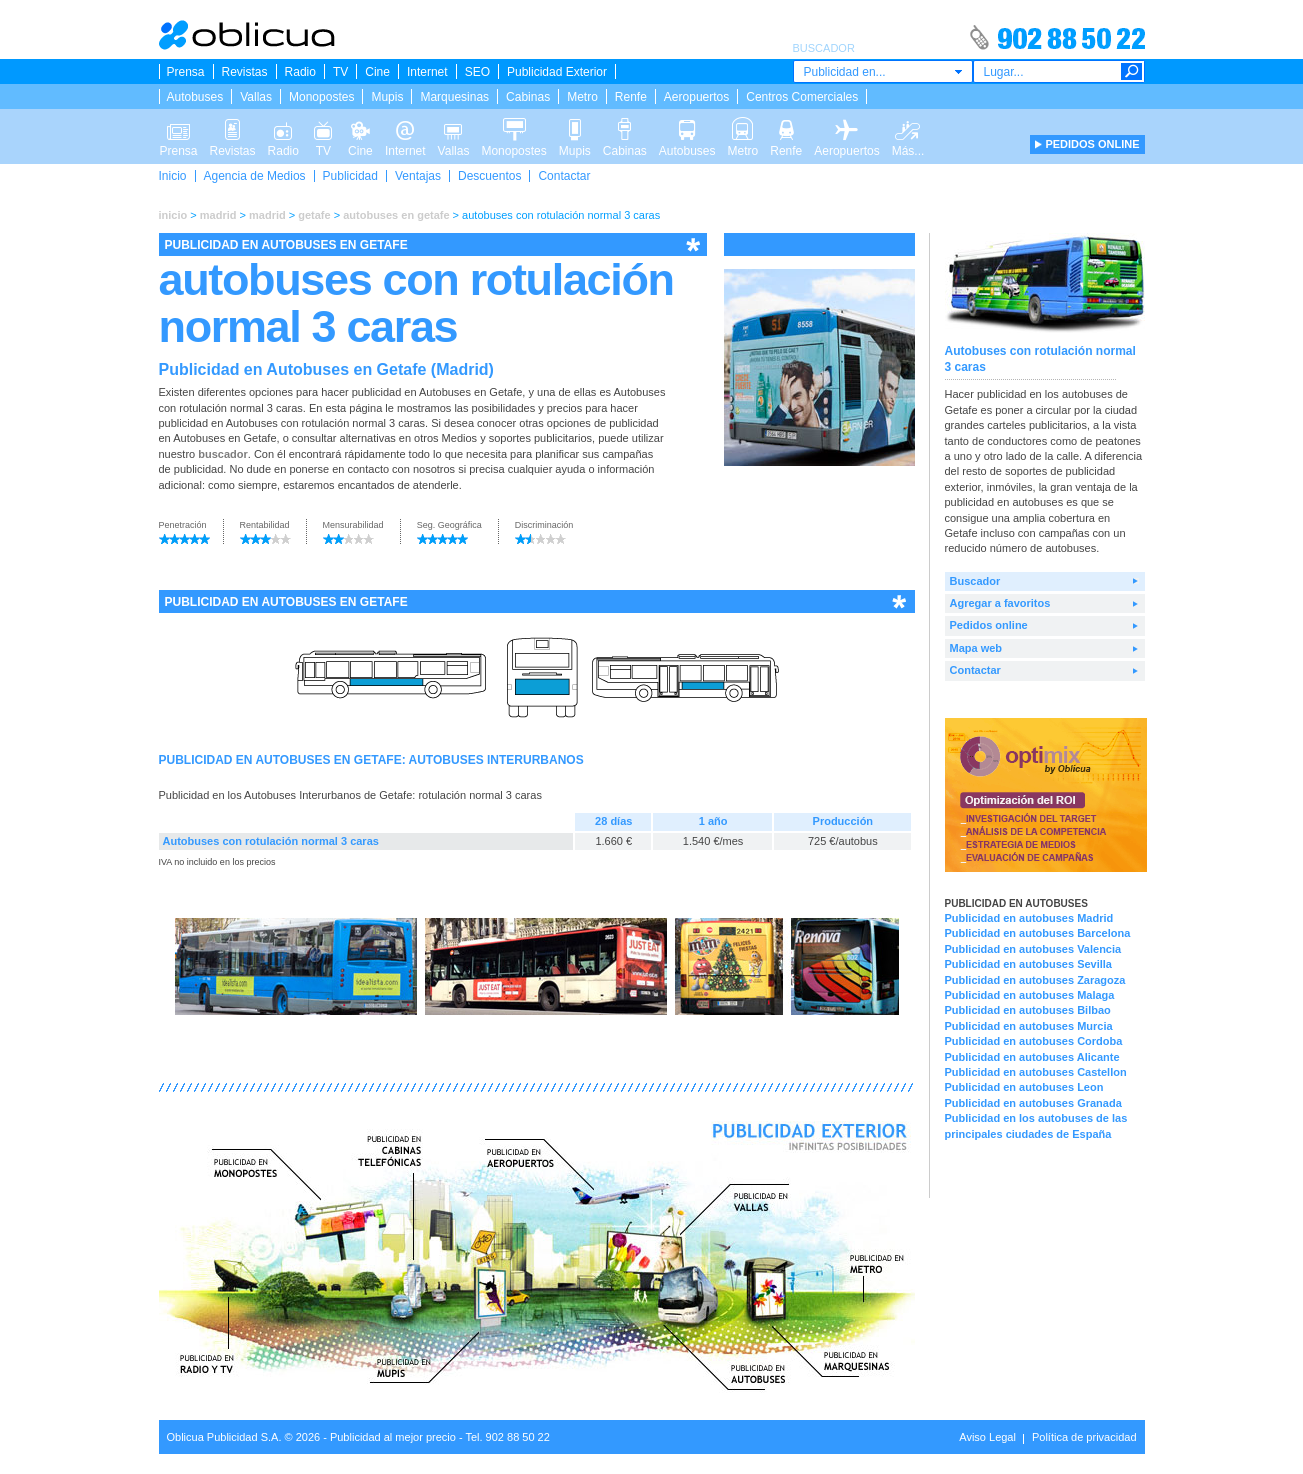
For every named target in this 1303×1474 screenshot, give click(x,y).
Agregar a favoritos (1000, 603)
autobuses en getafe (396, 215)
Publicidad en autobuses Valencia (1033, 949)
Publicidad (350, 176)
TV (340, 72)
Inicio (173, 176)
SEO (477, 72)
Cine (377, 72)
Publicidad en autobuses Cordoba (1034, 1041)
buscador (223, 454)
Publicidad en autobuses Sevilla (1029, 964)
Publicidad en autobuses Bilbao (1028, 1010)
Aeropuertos (696, 97)
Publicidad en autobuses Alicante (1032, 1057)
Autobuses (195, 97)
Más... (908, 128)
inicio (173, 215)
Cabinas (528, 97)
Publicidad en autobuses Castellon (1036, 1072)
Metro (582, 97)
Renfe (631, 97)
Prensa (186, 72)
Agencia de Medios (255, 176)
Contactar (564, 176)
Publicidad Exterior (557, 72)
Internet (427, 72)
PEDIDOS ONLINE (1092, 144)
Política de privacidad (1084, 1437)
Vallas (256, 97)
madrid (218, 215)
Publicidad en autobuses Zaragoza (1035, 980)
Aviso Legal (987, 1437)
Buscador (975, 581)
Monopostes (321, 97)
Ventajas (418, 176)
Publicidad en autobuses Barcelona (1038, 933)
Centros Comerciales (802, 97)
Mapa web (976, 648)
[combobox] (883, 71)
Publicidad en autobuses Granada (1033, 1103)
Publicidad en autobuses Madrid (1029, 918)
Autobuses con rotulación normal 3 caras (271, 841)
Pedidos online (989, 625)
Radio (300, 72)
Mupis (387, 97)
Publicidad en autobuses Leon (1024, 1087)
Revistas (245, 72)
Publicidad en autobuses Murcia (1029, 1026)
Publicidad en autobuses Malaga (1030, 995)
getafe (314, 215)
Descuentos (489, 176)
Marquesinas (454, 97)
